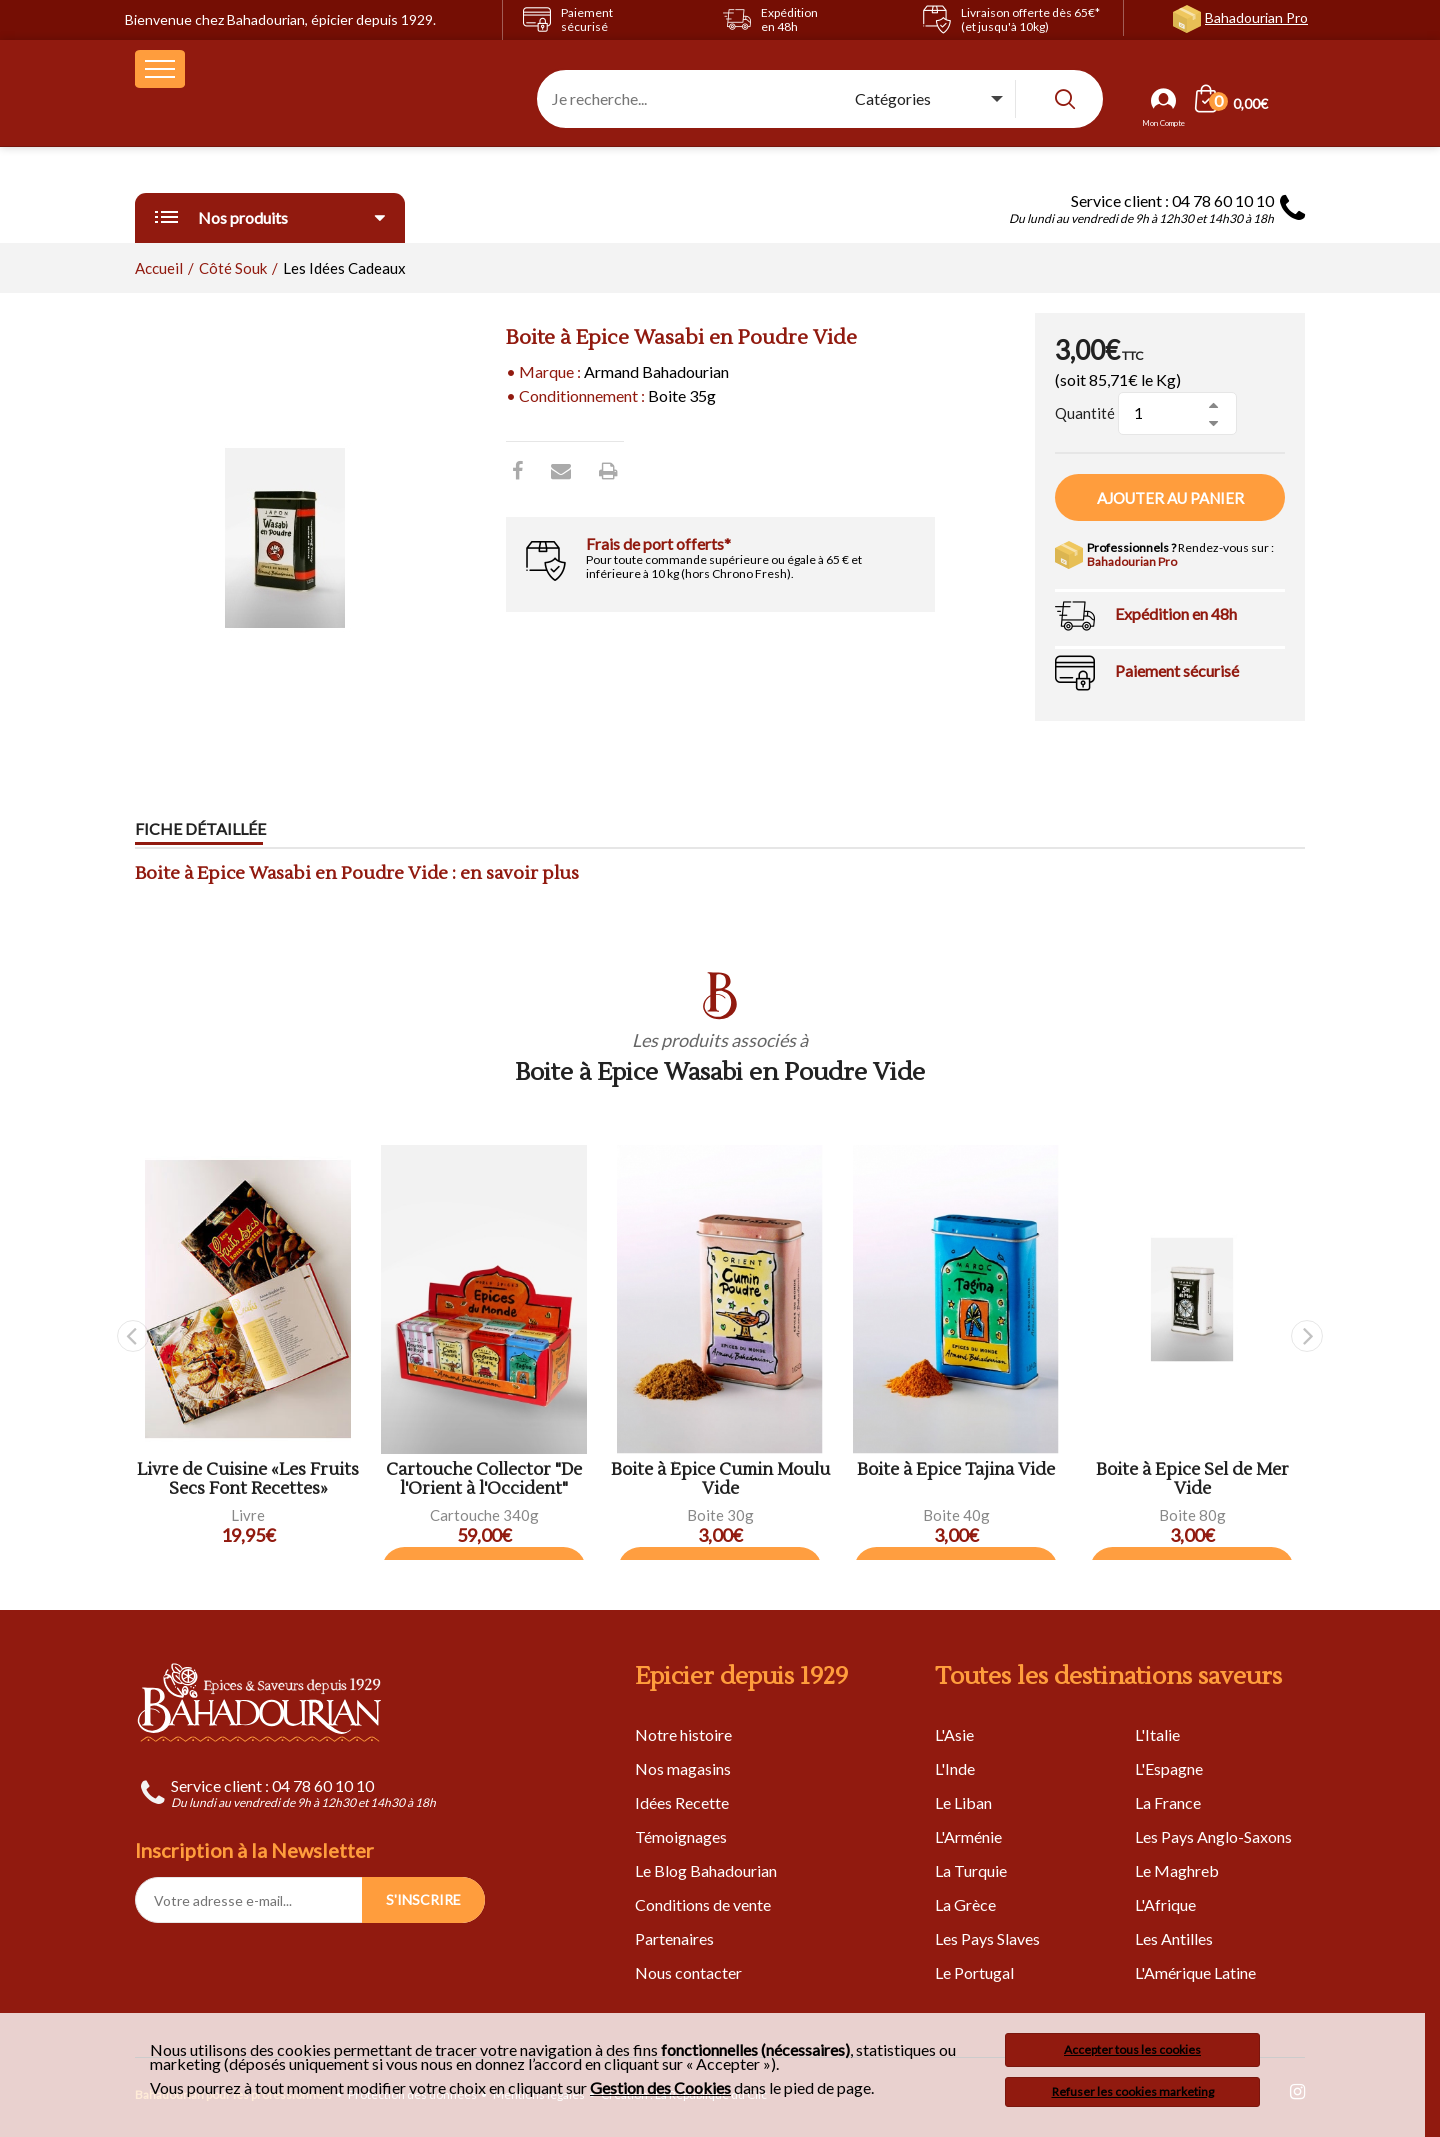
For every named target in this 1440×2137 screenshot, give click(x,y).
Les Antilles (1174, 1938)
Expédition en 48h (1176, 613)
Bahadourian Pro (1256, 17)
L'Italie (1157, 1734)
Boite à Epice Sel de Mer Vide (1192, 1479)
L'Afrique (1165, 1904)
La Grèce (965, 1904)
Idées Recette (682, 1802)
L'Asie (954, 1734)
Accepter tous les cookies (1132, 2049)
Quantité (1085, 413)
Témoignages (681, 1836)
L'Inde (955, 1768)
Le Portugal (974, 1972)
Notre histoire (683, 1734)
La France (1168, 1802)
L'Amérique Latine (1195, 1972)
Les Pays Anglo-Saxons (1213, 1836)
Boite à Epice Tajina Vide (956, 1470)
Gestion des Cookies (660, 2088)
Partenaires (674, 1938)
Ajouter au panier (1170, 498)
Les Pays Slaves (987, 1938)
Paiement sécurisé (1177, 670)
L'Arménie (968, 1836)
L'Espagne (1169, 1768)
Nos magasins (683, 1768)
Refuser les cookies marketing (1133, 2091)
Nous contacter (688, 1972)
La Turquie (971, 1870)
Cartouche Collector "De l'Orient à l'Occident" (484, 1479)
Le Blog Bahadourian (706, 1870)
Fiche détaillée (200, 829)
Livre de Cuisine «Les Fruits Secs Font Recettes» (248, 1479)
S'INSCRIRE (423, 1899)
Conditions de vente (703, 1904)
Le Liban (963, 1802)
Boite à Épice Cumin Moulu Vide (720, 1479)
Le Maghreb (1177, 1870)
